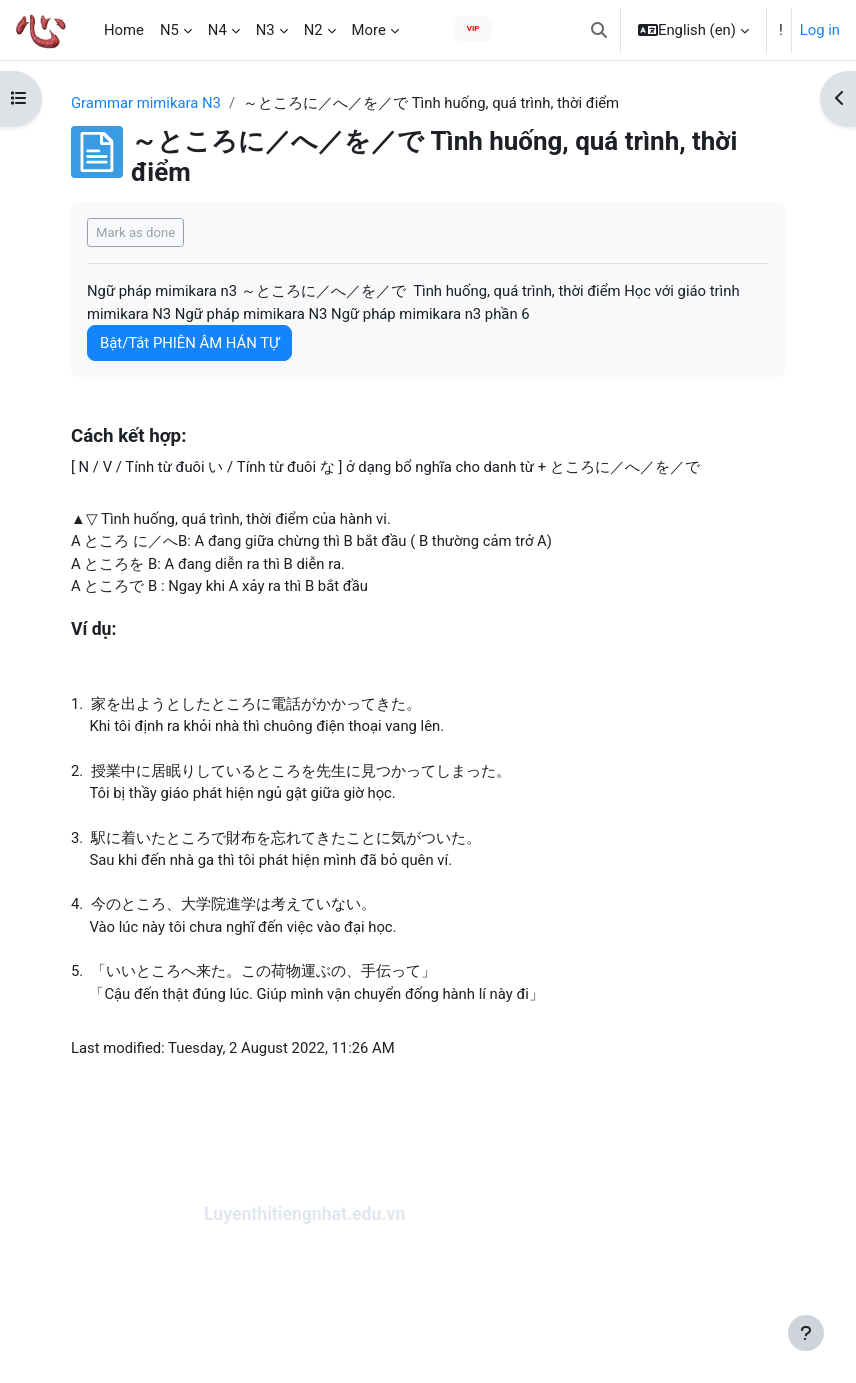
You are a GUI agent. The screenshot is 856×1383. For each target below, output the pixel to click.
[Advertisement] (428, 1307)
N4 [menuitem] (217, 30)
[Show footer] (806, 1333)
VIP (473, 28)
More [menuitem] (369, 30)
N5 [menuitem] (169, 30)
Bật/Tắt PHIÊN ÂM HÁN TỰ (189, 343)
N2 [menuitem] (313, 30)
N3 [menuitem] (265, 30)
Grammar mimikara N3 (146, 103)
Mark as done (135, 232)
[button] (599, 30)
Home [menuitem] (124, 30)
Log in (820, 30)
